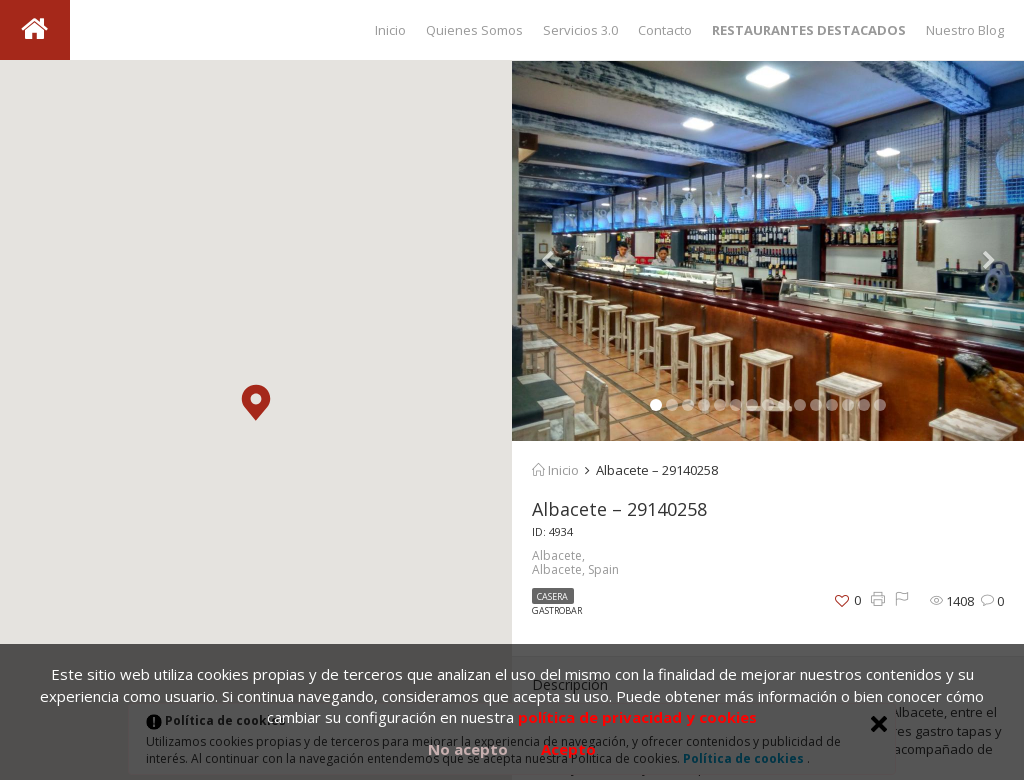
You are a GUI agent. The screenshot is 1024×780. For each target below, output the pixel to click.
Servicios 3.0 (580, 30)
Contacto (665, 30)
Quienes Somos (474, 30)
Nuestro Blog (965, 30)
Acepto (568, 749)
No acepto (468, 749)
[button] (256, 402)
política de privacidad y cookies (637, 717)
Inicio (390, 30)
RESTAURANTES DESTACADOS (809, 30)
